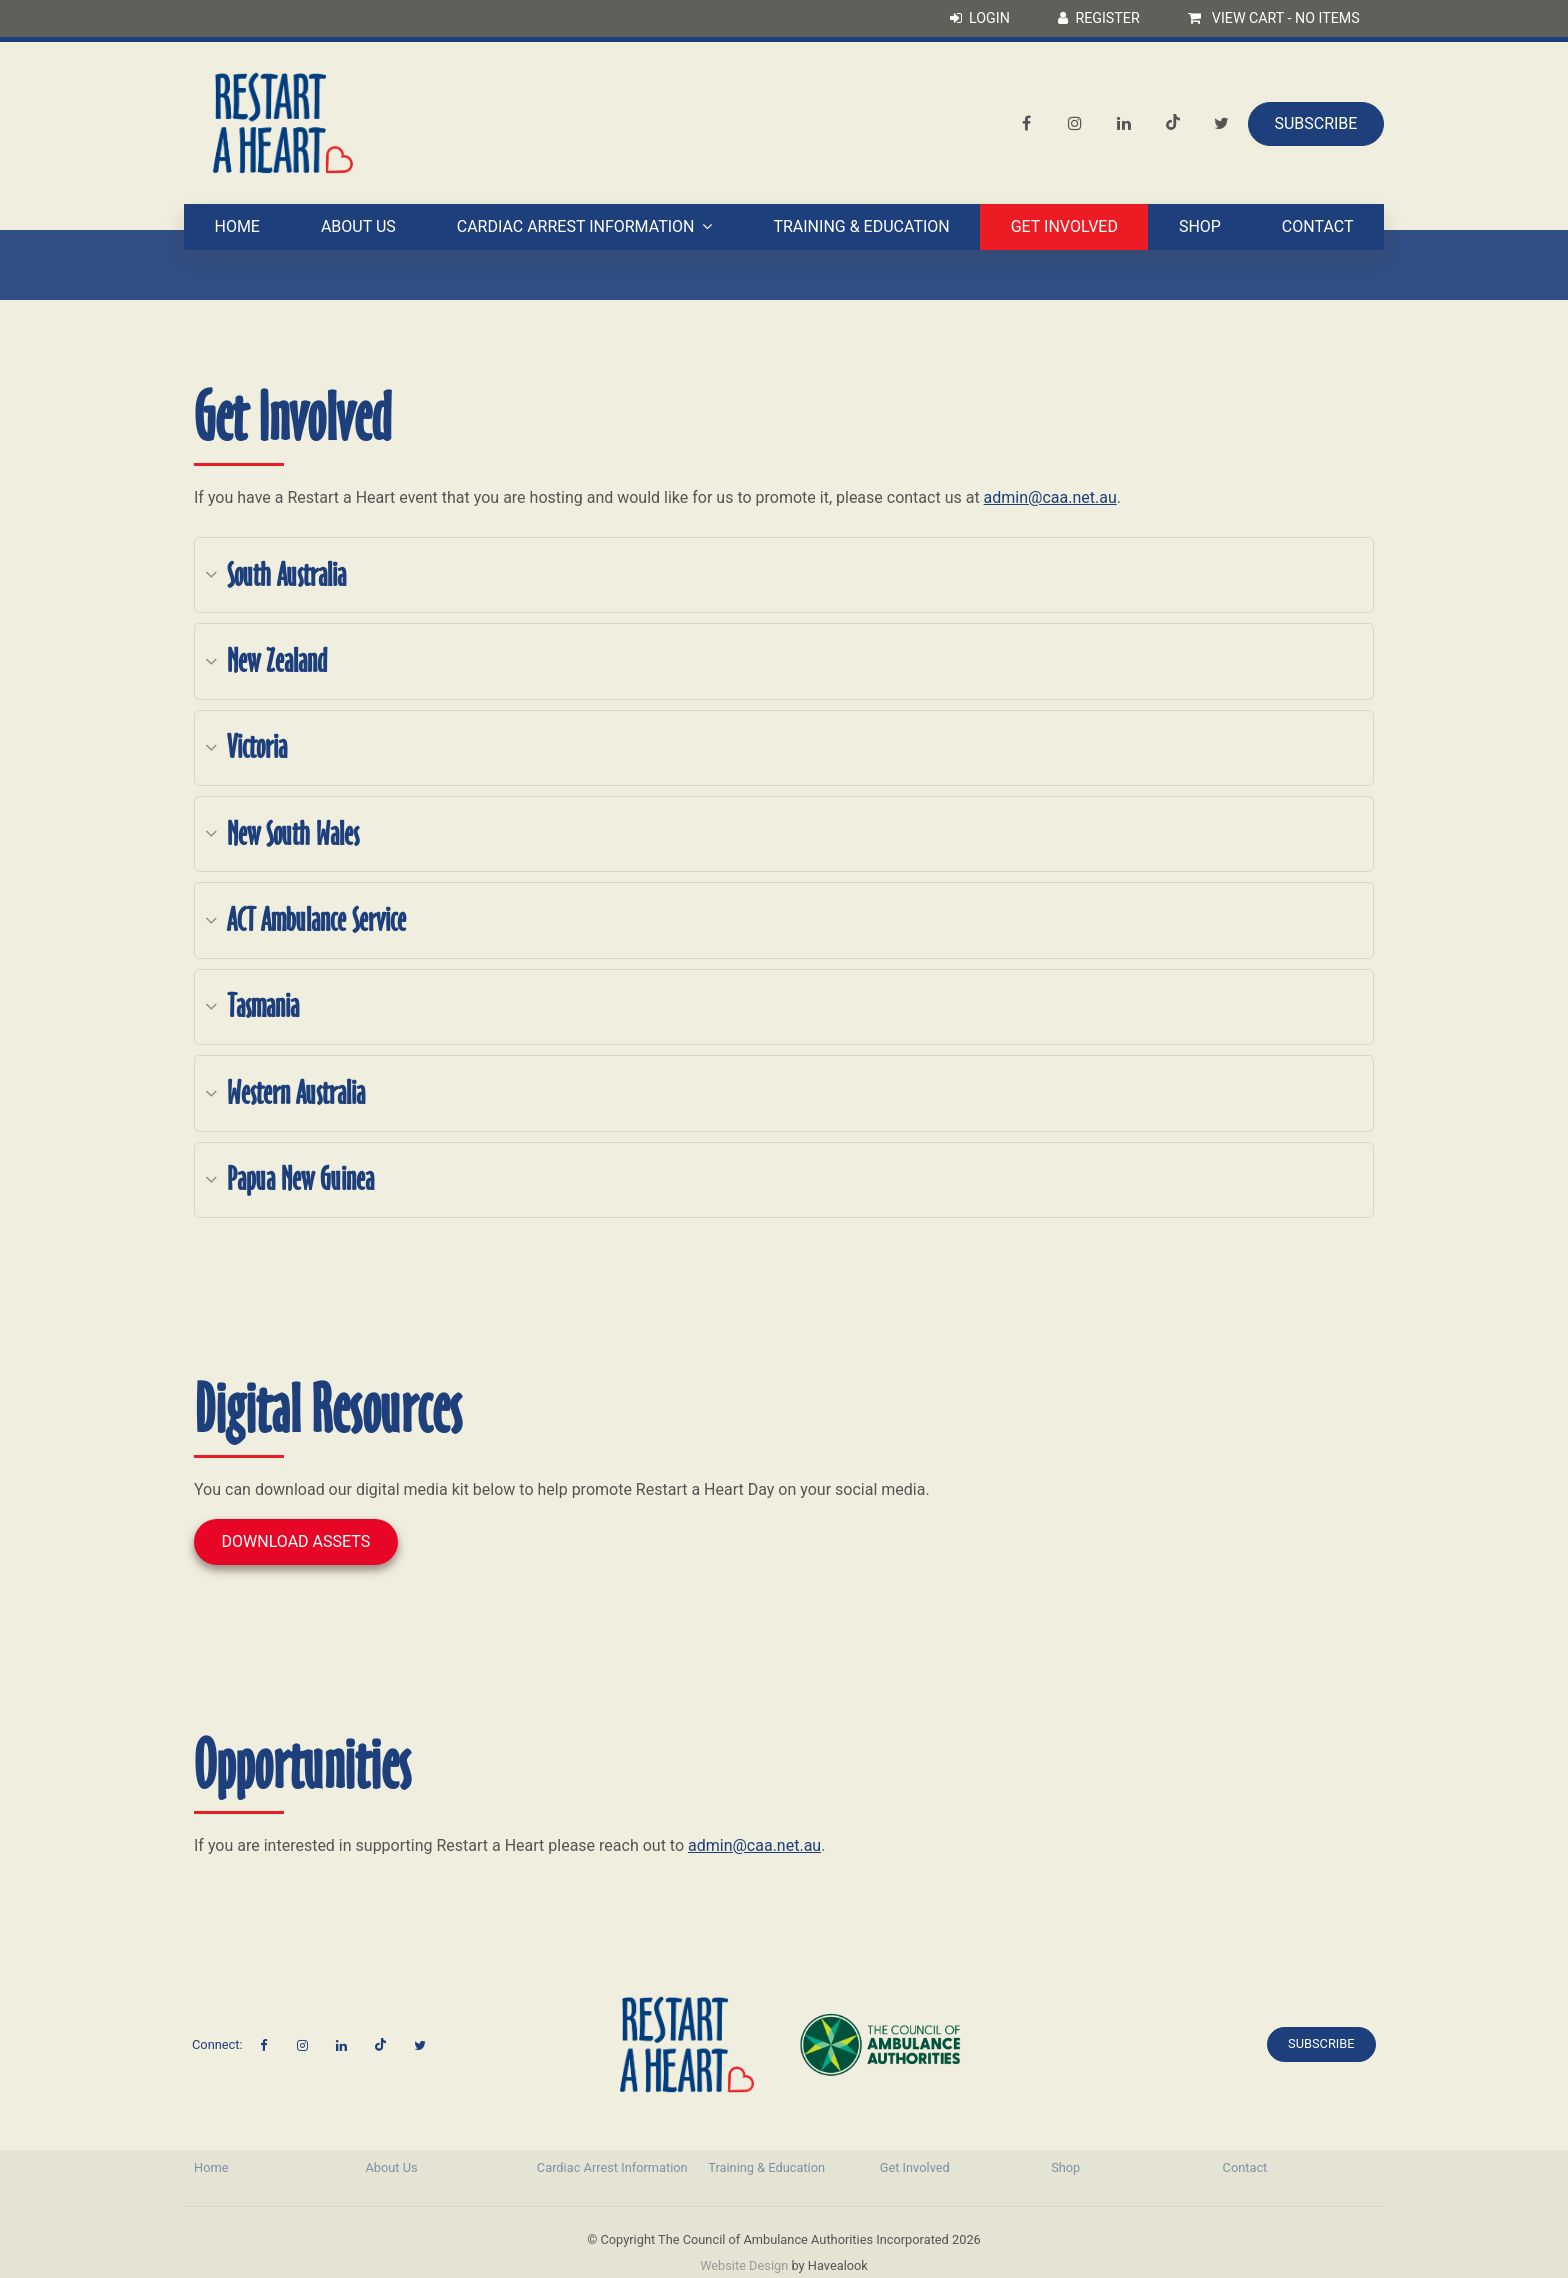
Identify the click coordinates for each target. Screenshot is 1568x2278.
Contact (1318, 228)
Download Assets (296, 1541)
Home (236, 228)
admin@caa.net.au (1050, 497)
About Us (358, 228)
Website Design (744, 2265)
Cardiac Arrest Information (576, 228)
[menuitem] (269, 2168)
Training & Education (861, 228)
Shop (1200, 228)
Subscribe (1315, 124)
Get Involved (1064, 228)
